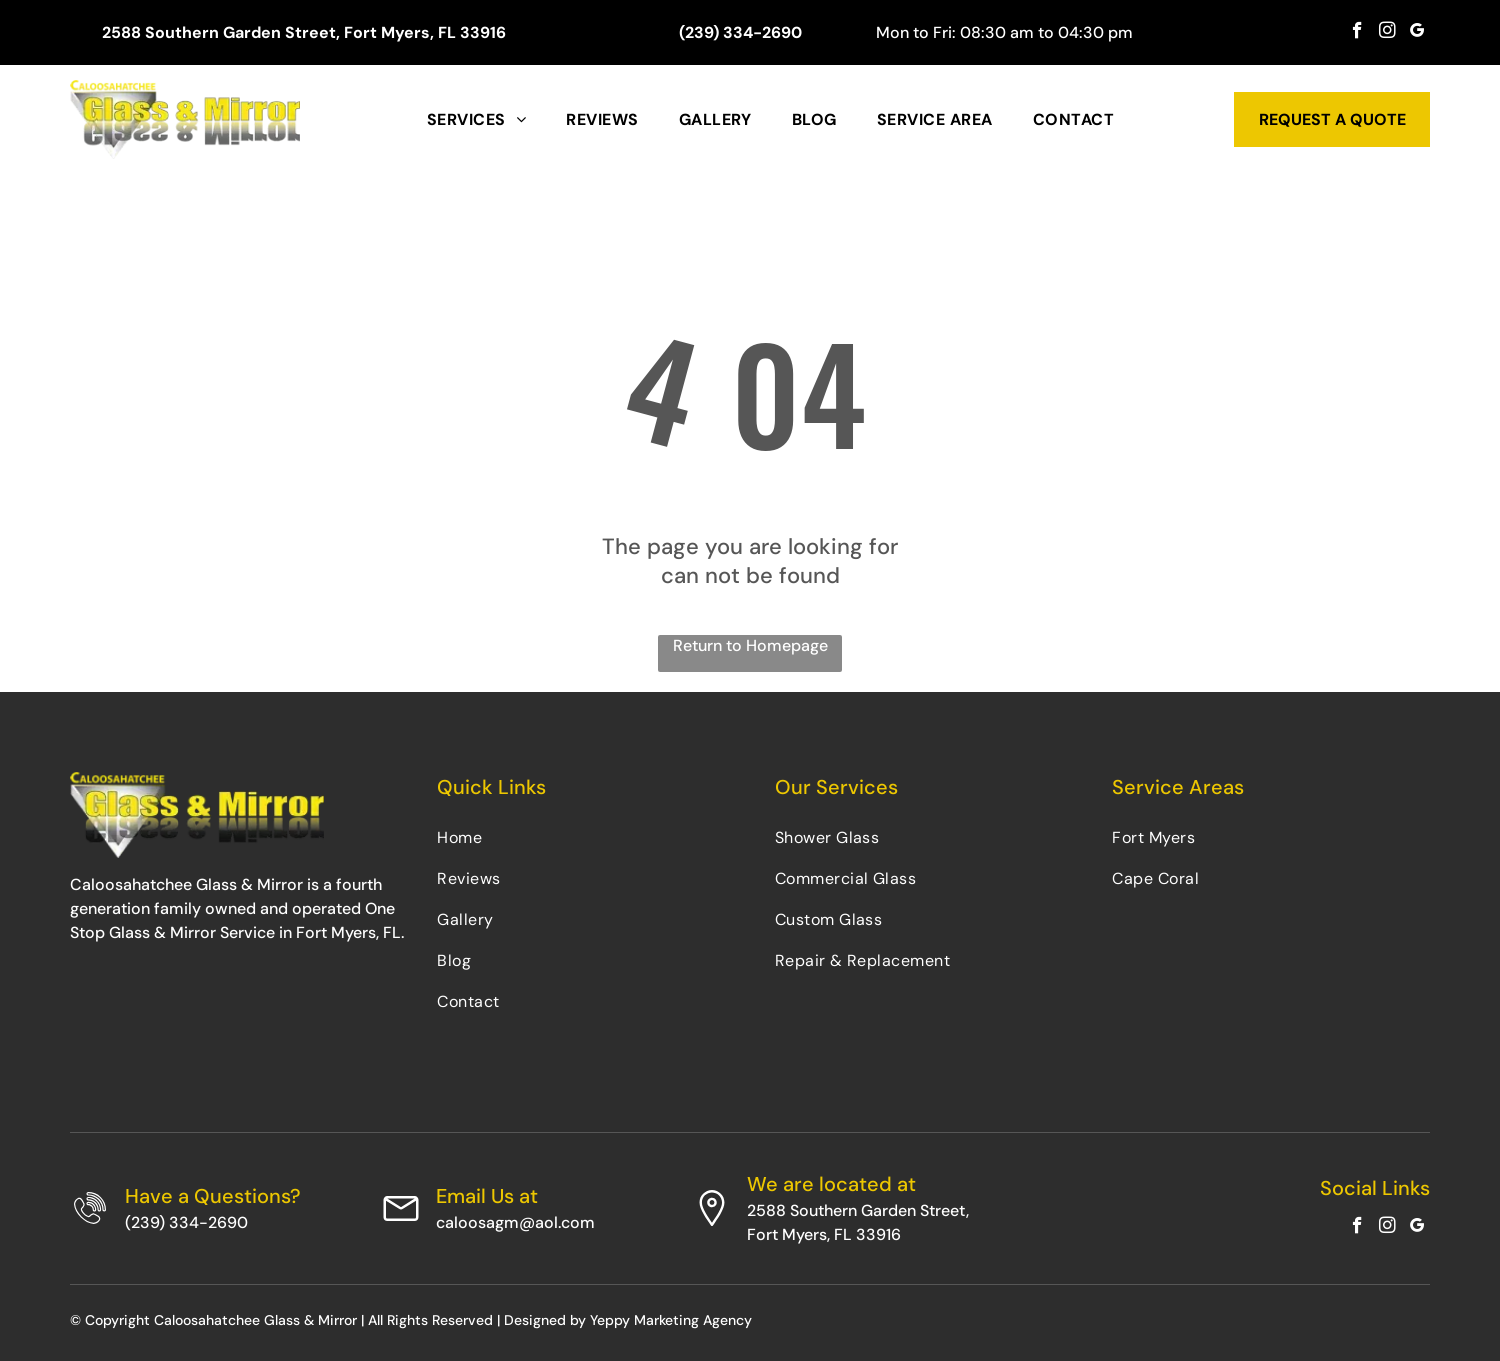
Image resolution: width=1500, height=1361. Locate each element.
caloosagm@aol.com (515, 1222)
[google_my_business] (1417, 33)
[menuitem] (476, 119)
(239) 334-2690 (186, 1222)
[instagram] (1387, 33)
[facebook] (1357, 33)
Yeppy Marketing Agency (671, 1320)
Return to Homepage (750, 645)
